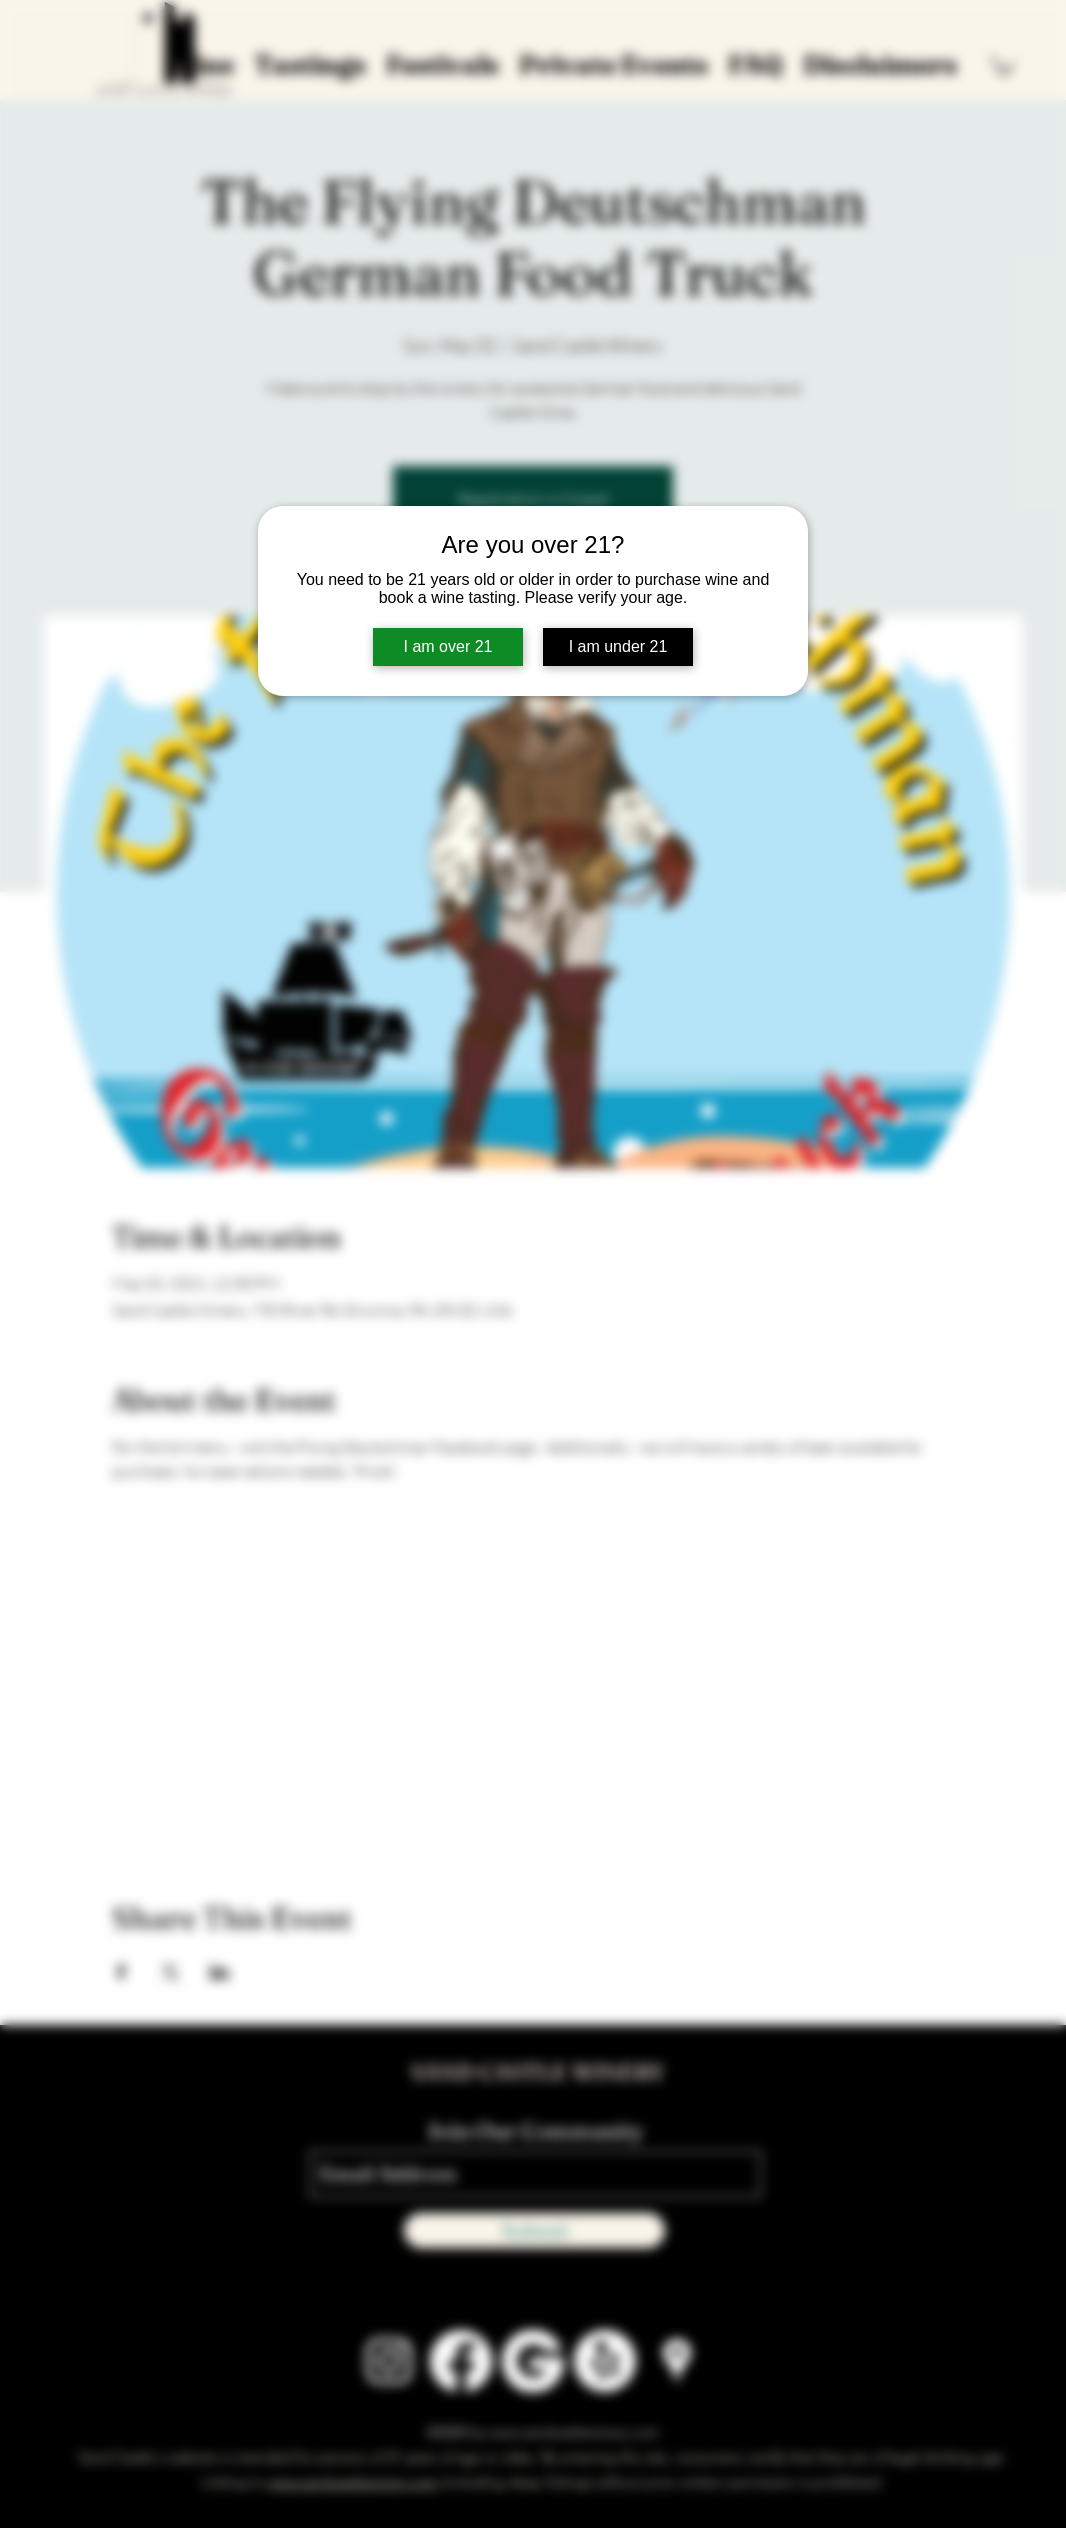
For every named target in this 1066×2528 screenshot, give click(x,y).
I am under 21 (618, 646)
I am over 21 (448, 646)
